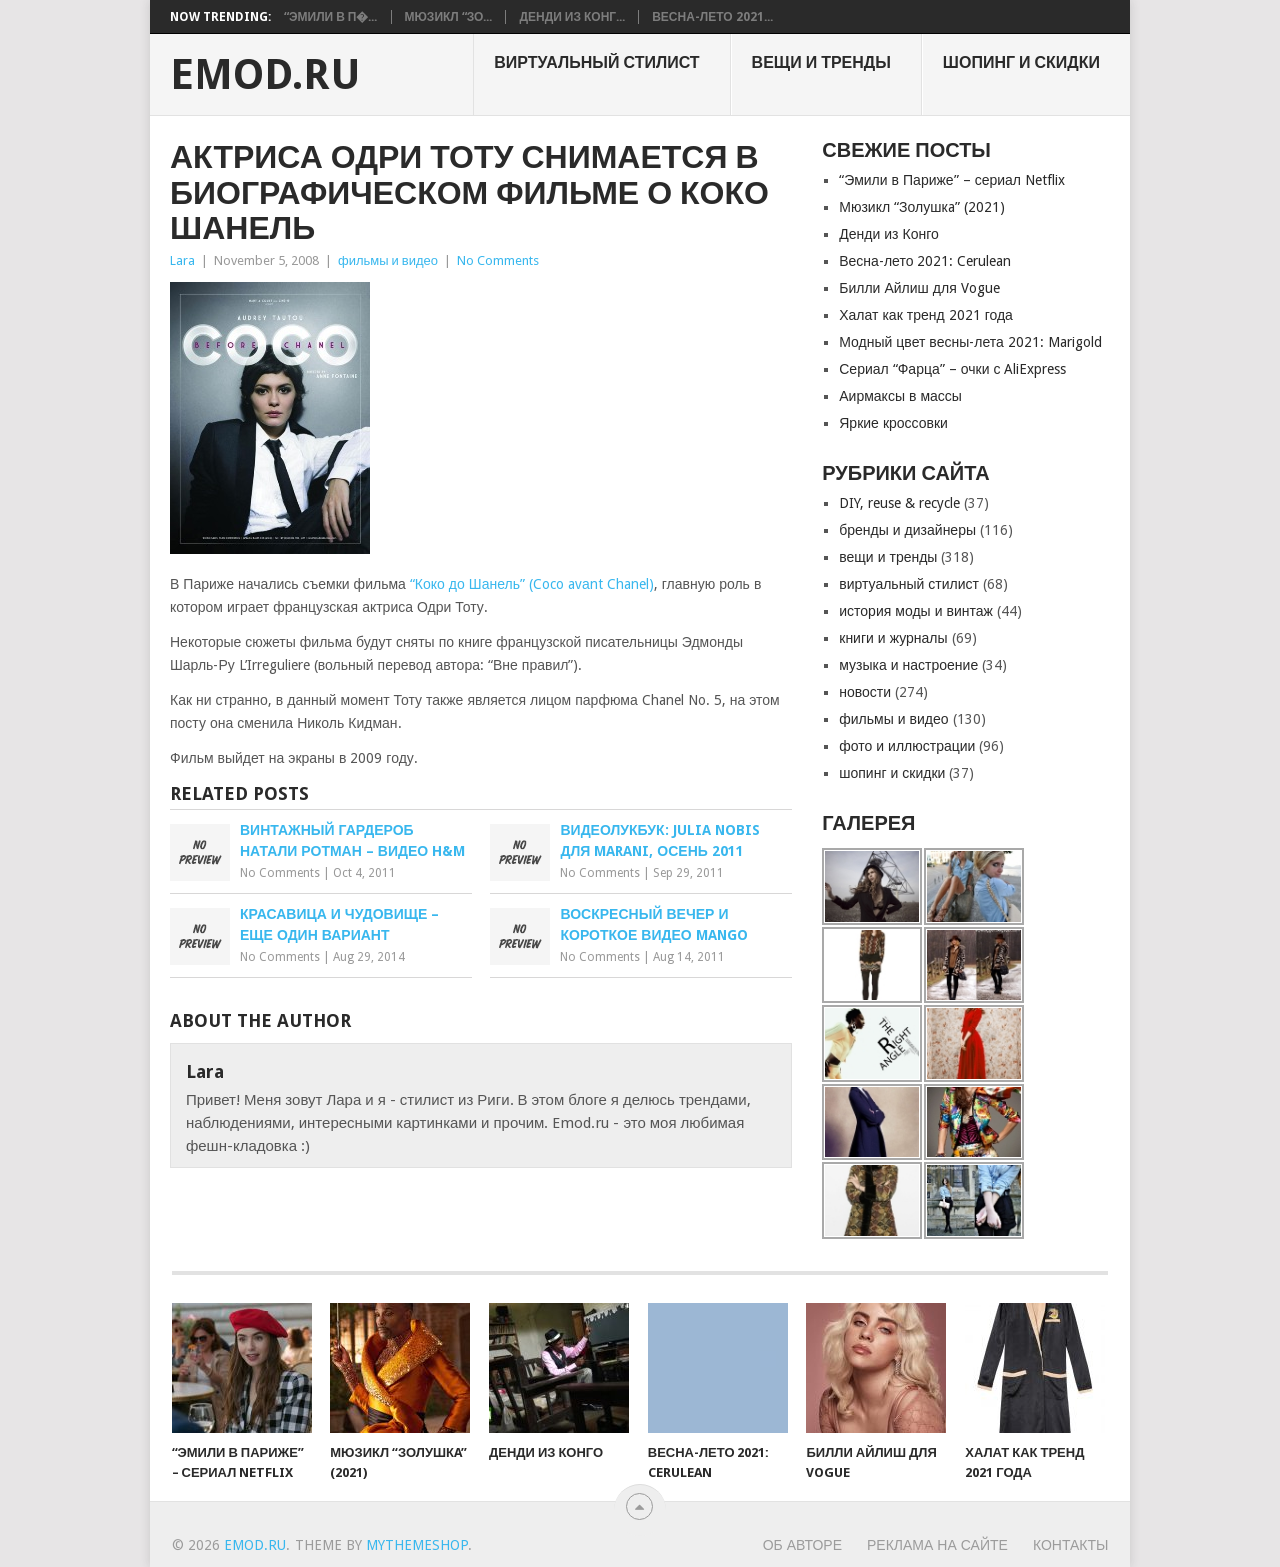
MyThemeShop (417, 1545)
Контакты (1071, 1545)
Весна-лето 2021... (712, 17)
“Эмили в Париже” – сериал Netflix (952, 180)
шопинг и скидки (1021, 62)
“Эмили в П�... (331, 17)
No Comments (498, 260)
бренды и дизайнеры (907, 530)
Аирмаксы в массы (900, 396)
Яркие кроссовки (893, 423)
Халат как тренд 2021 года (926, 315)
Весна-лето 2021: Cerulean (925, 261)
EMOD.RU (265, 75)
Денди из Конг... (572, 17)
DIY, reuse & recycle (899, 503)
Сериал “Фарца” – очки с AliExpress (952, 369)
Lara (182, 260)
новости (865, 692)
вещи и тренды (821, 62)
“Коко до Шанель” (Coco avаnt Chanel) (532, 584)
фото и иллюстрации (907, 746)
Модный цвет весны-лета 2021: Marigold (970, 342)
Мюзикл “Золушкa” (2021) (921, 207)
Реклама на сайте (937, 1545)
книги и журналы (893, 638)
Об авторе (802, 1545)
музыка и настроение (908, 665)
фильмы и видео (388, 260)
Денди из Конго (889, 234)
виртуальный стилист (596, 62)
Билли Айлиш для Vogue (919, 288)
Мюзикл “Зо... (449, 17)
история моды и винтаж (916, 611)
